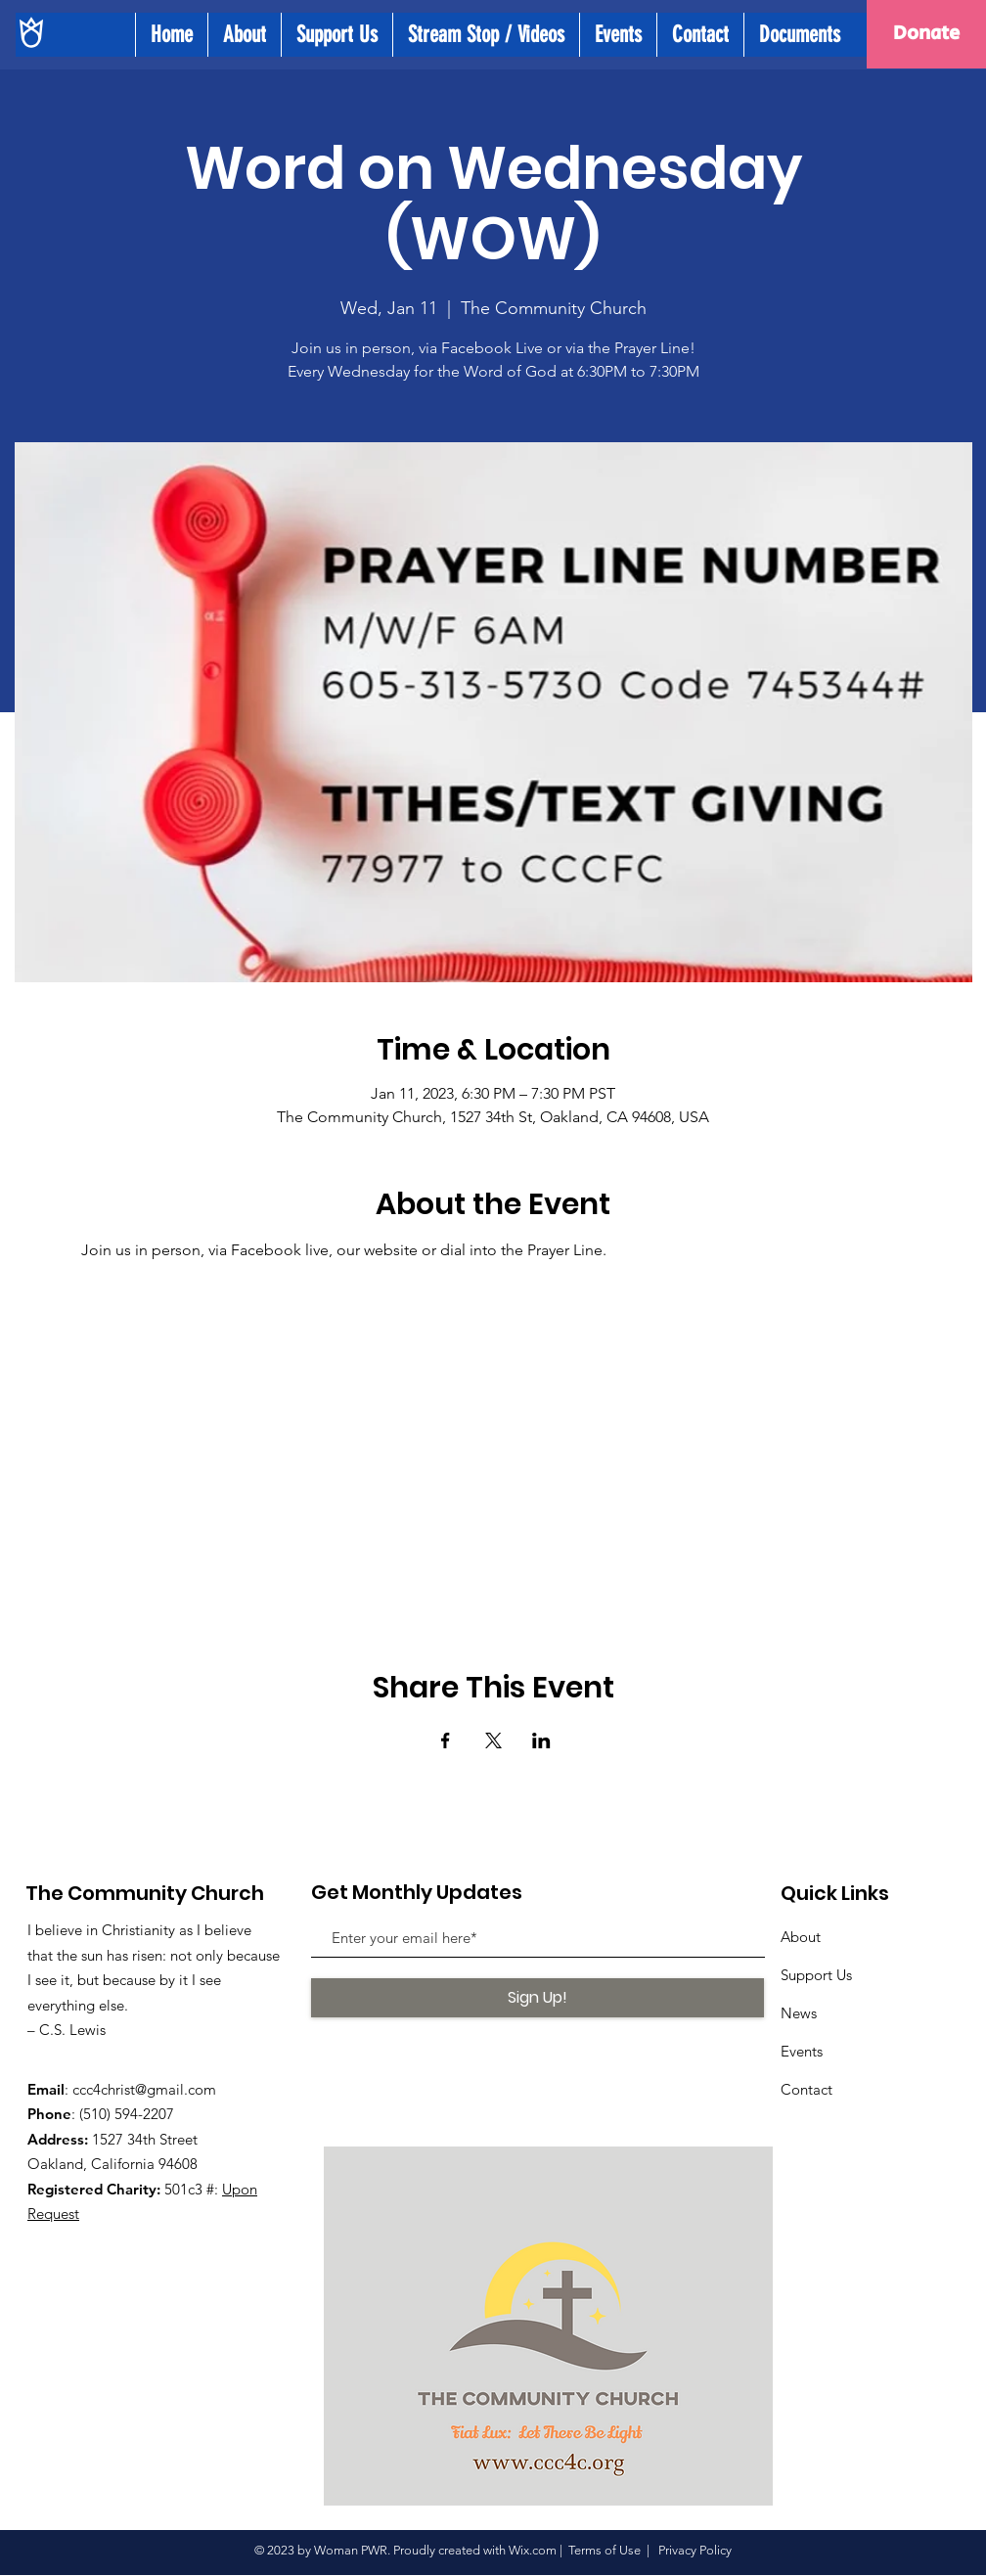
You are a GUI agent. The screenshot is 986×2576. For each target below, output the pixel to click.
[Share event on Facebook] (445, 1740)
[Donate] (926, 34)
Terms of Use (604, 2550)
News (799, 2013)
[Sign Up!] (537, 1997)
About (801, 1936)
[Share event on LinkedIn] (541, 1740)
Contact (806, 2089)
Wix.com (533, 2550)
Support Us (816, 1975)
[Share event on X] (493, 1740)
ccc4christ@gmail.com (144, 2089)
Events (802, 2051)
